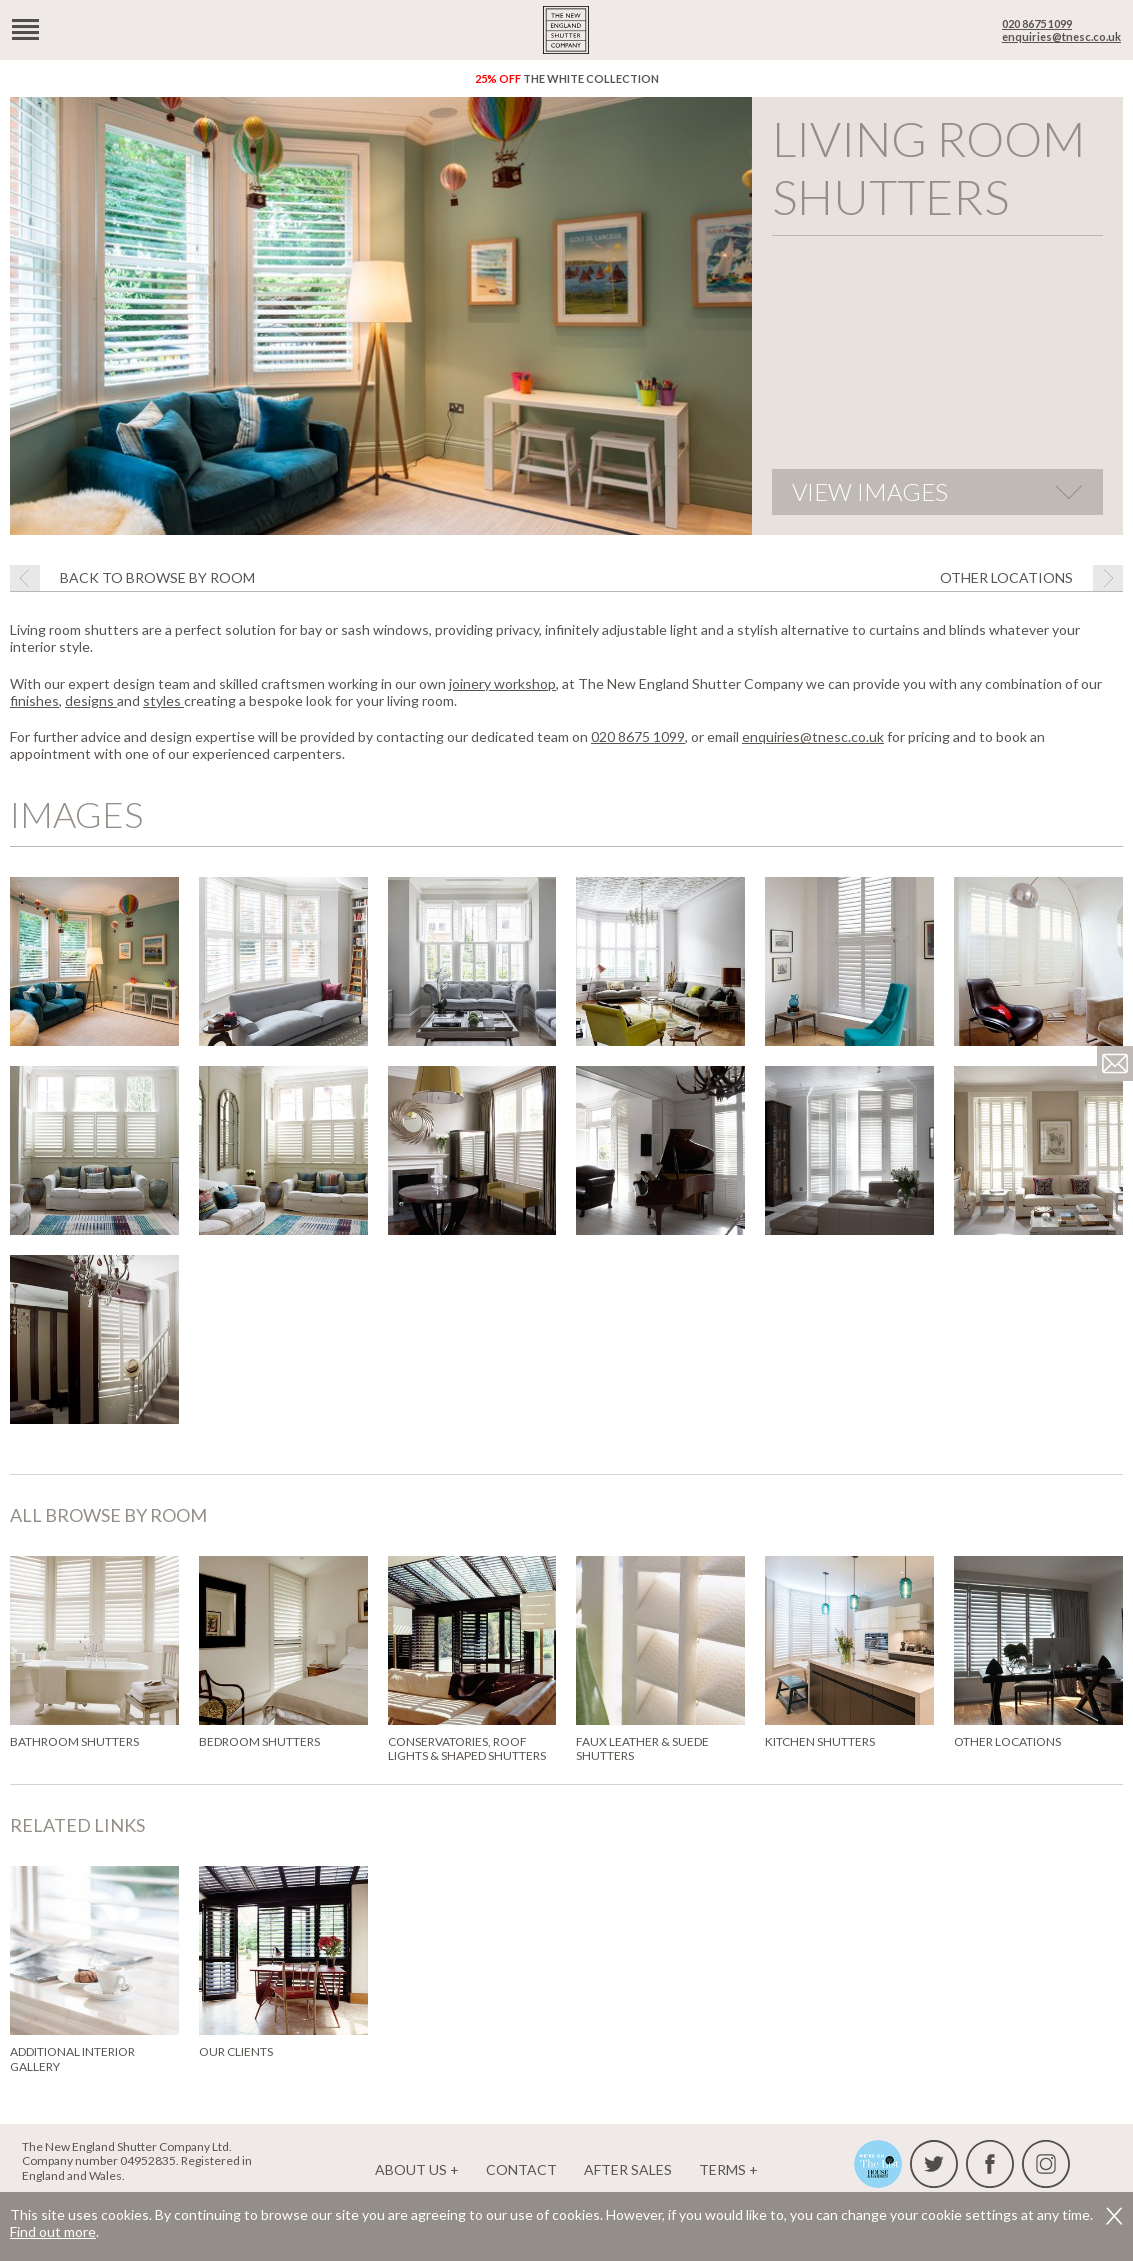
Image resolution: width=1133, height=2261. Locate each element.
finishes (34, 700)
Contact (521, 2169)
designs (91, 700)
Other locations (1006, 577)
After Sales (628, 2169)
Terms (722, 2169)
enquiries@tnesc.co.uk (1061, 36)
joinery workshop (502, 683)
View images (870, 491)
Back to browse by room (157, 577)
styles (163, 700)
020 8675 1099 (1037, 23)
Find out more (53, 2231)
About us (411, 2169)
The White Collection (567, 78)
